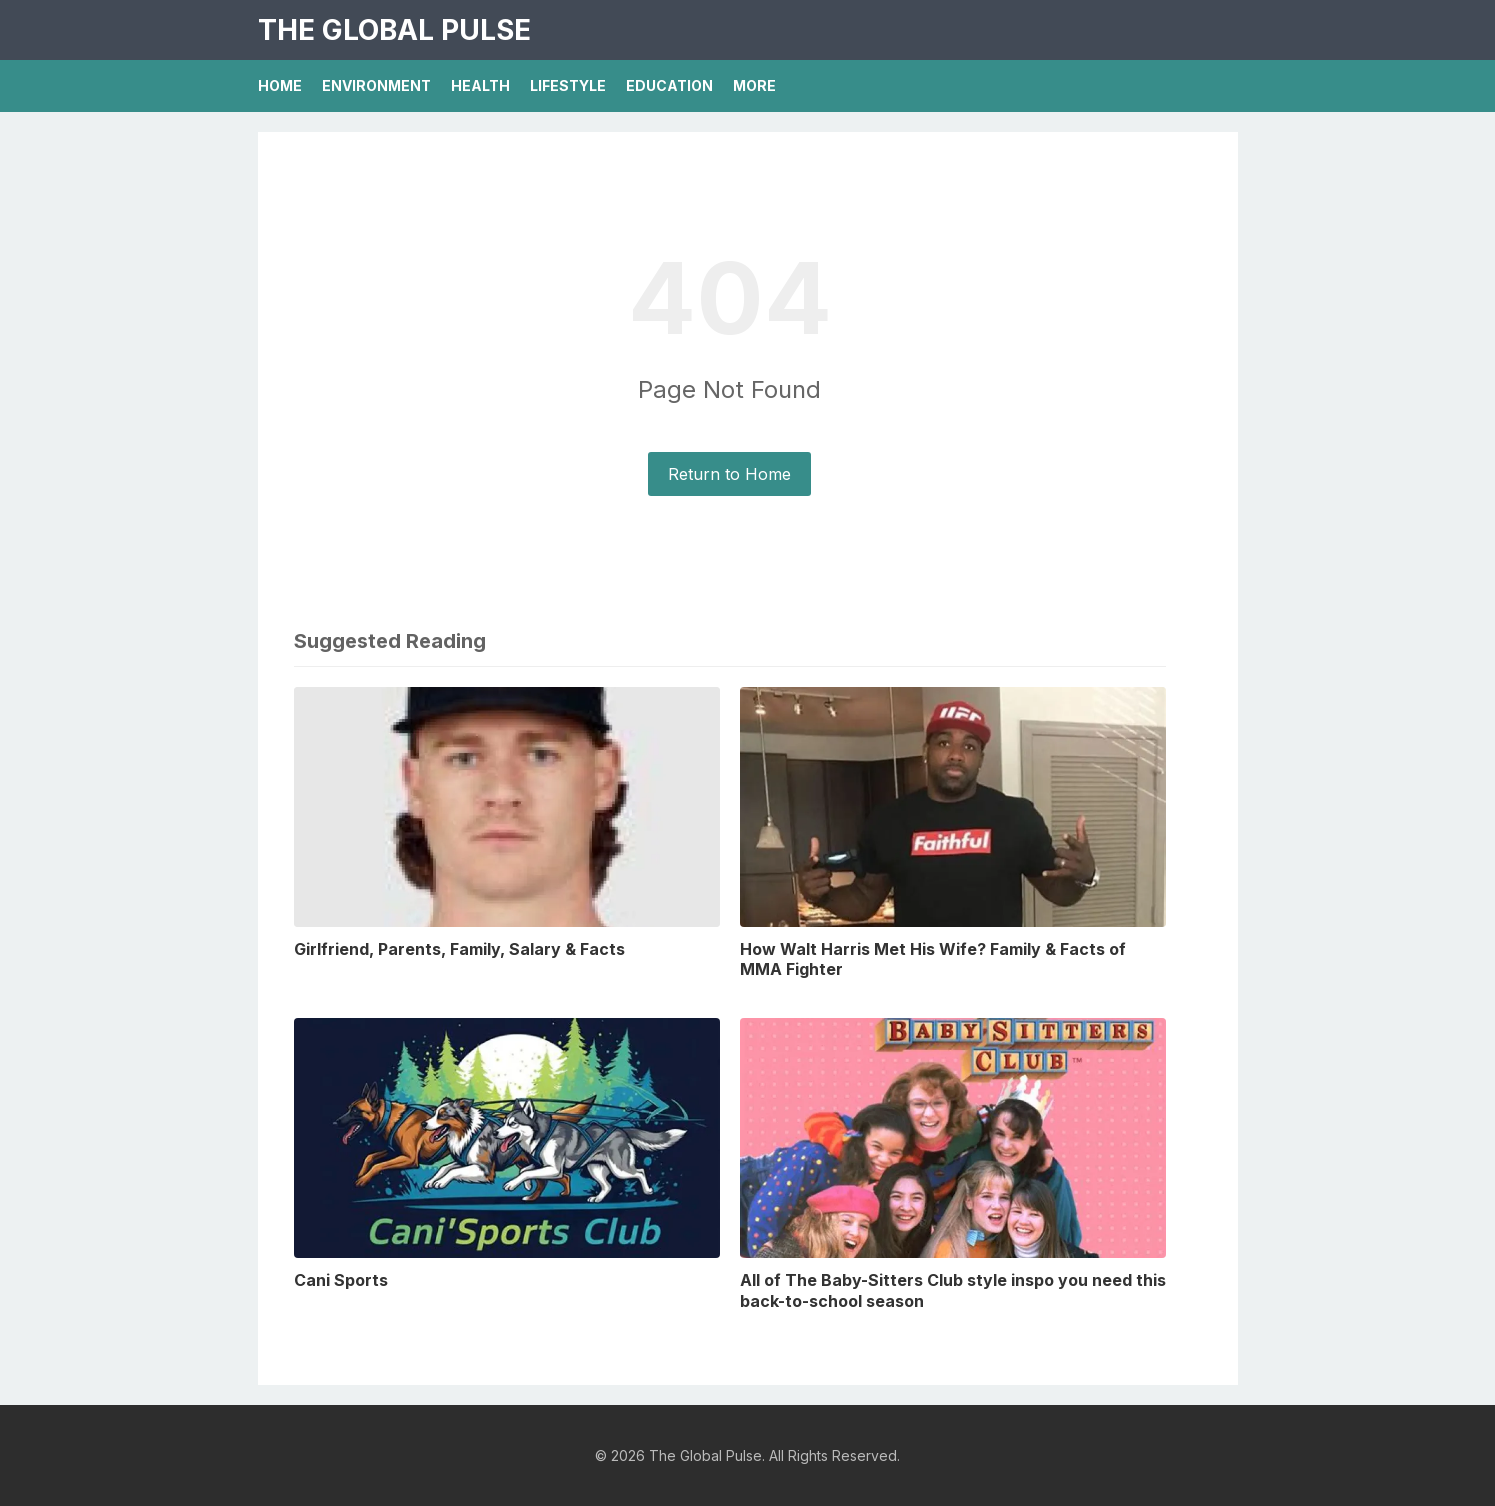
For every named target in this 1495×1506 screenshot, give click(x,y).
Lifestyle (568, 85)
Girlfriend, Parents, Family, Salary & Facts (459, 949)
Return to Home (729, 474)
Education (669, 85)
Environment (376, 85)
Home (280, 85)
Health (480, 85)
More (754, 85)
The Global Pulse (394, 30)
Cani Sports (341, 1280)
